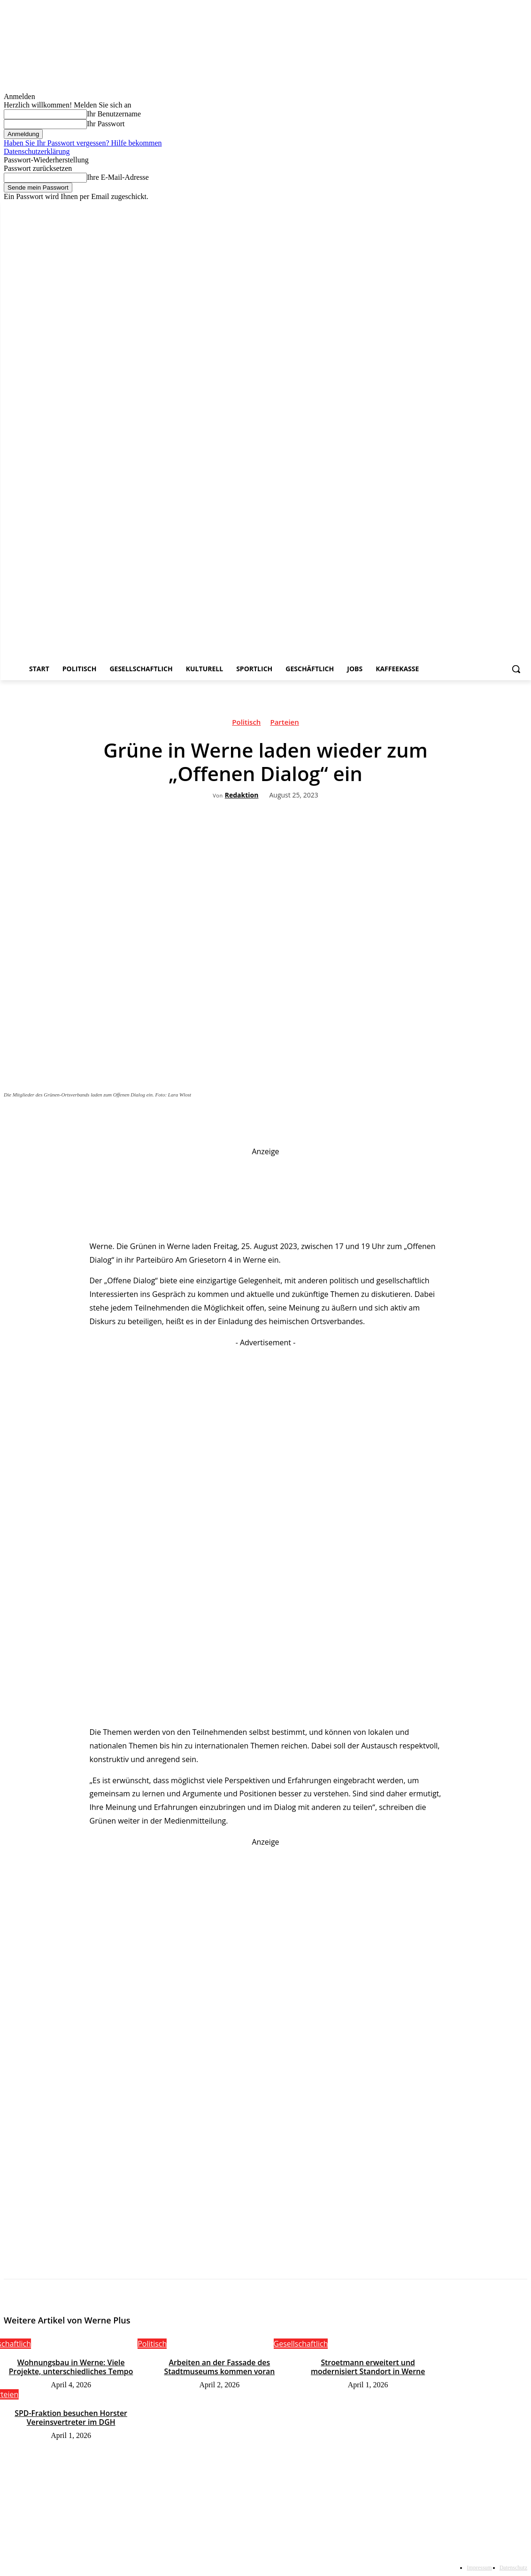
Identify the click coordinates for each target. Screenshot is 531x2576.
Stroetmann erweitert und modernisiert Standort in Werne (368, 2365)
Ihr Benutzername (114, 114)
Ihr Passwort (105, 124)
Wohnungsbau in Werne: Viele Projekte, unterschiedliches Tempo (70, 2365)
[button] (516, 669)
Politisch (246, 723)
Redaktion (242, 795)
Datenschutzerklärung (36, 151)
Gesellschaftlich (301, 2343)
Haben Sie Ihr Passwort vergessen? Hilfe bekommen (83, 143)
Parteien (284, 723)
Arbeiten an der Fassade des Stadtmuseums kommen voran (219, 2365)
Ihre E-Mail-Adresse (118, 177)
